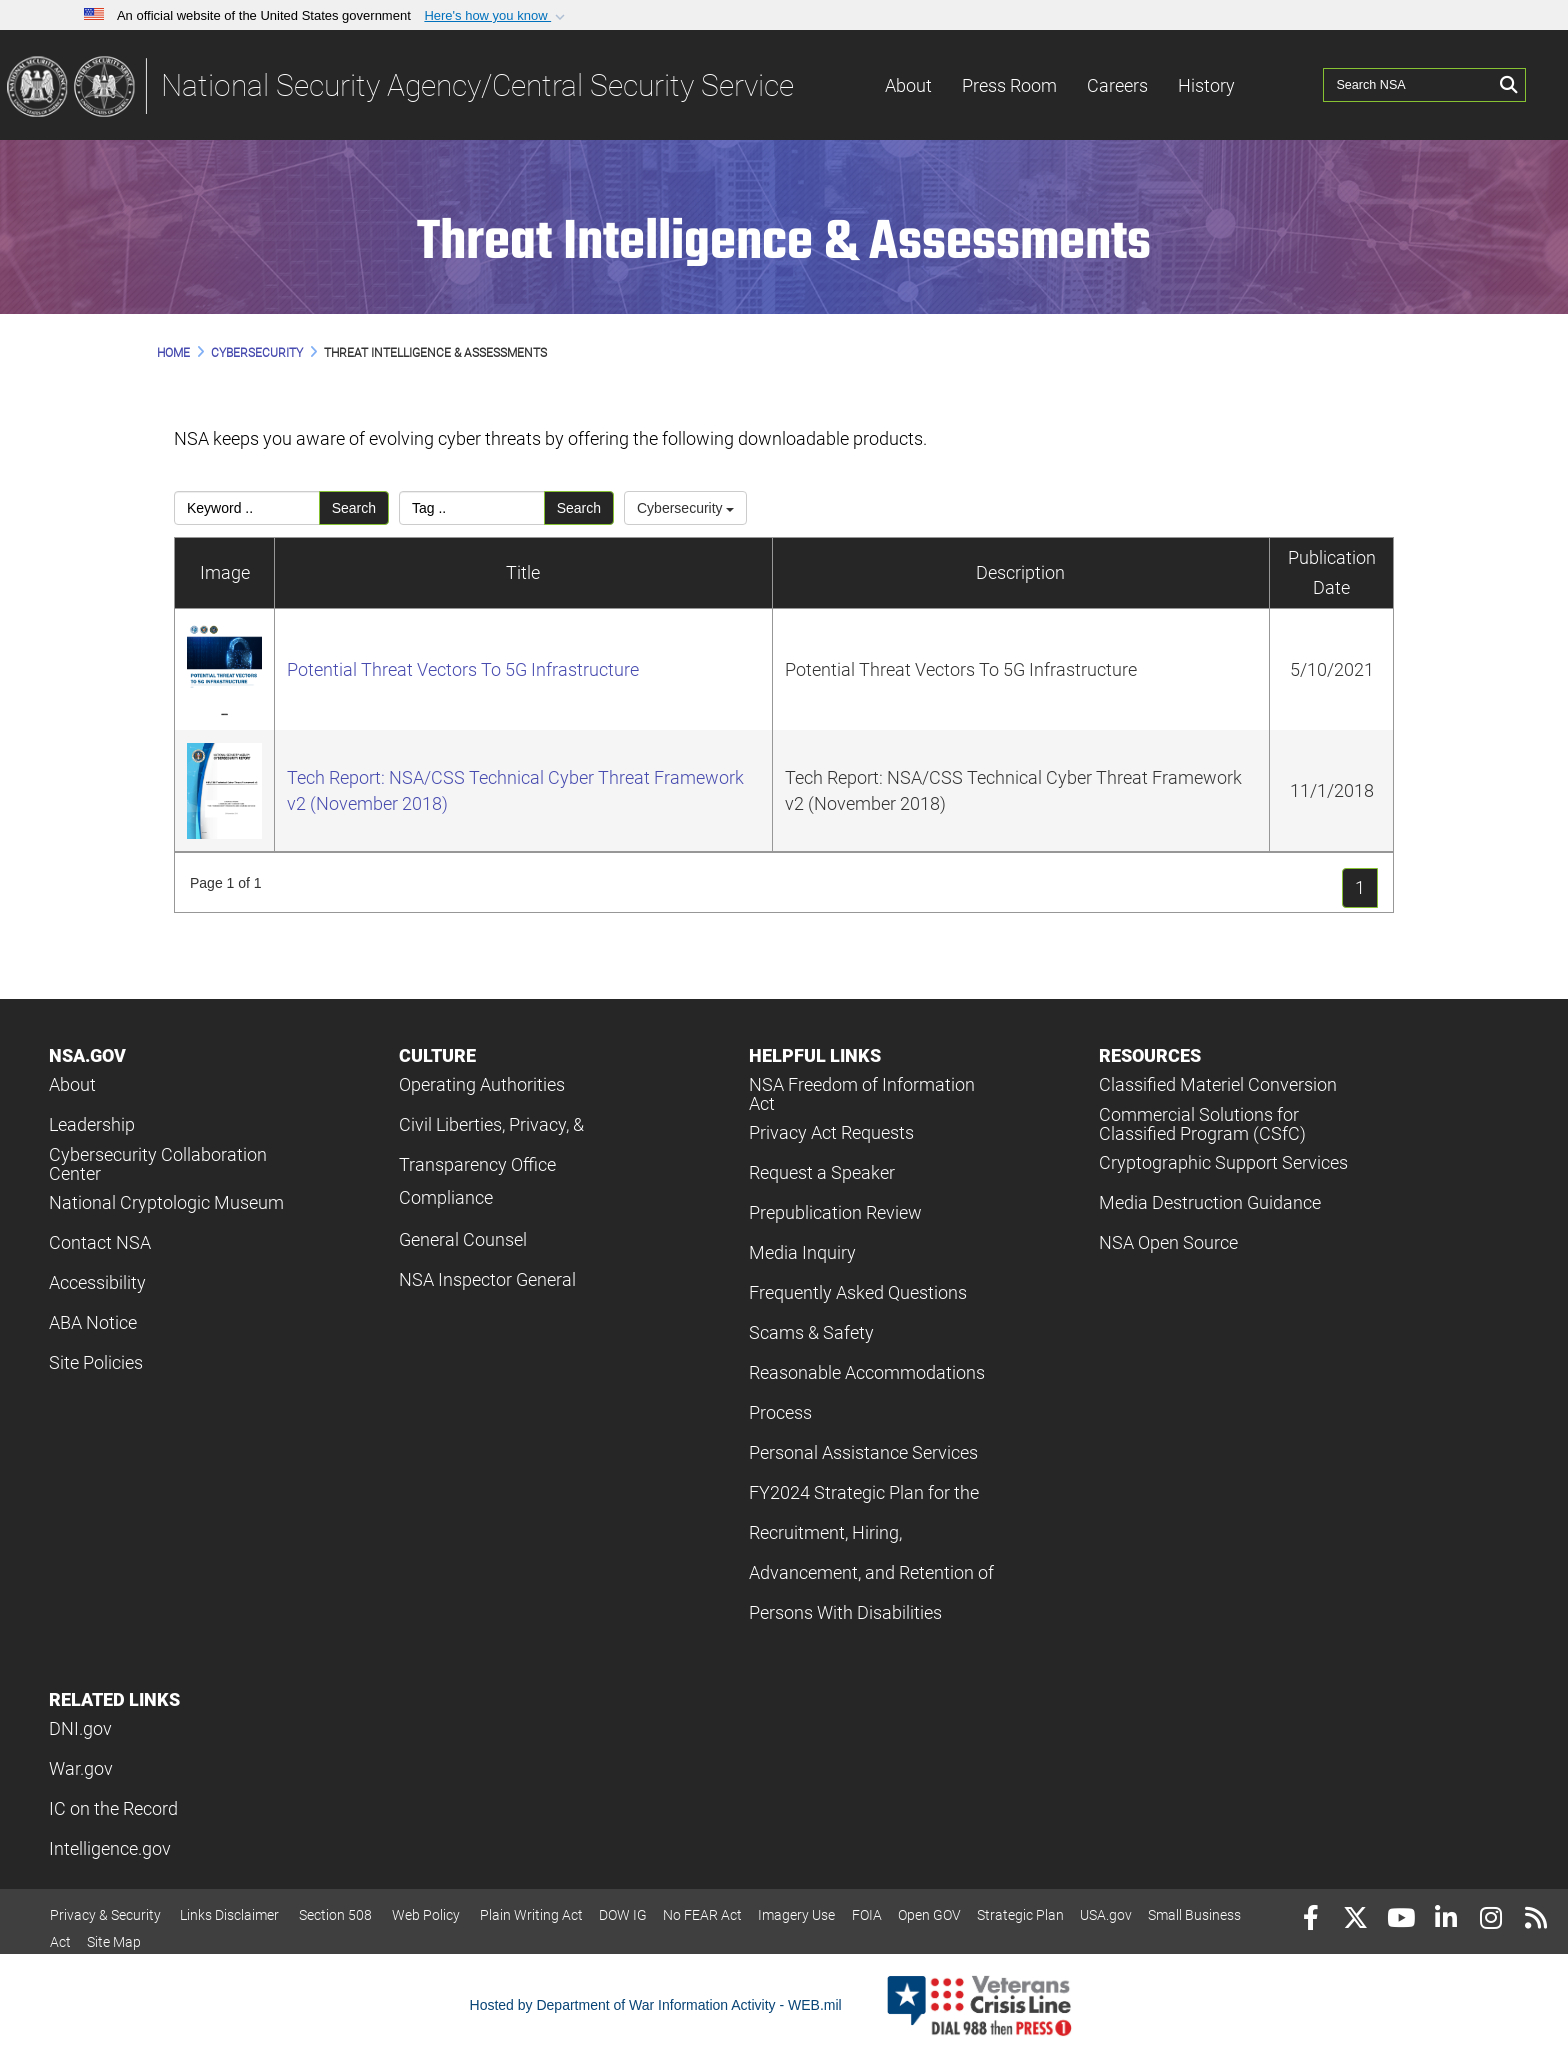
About (908, 85)
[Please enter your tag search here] (472, 508)
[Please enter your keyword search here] (247, 508)
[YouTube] (1400, 1920)
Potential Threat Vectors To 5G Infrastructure (463, 669)
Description (1020, 572)
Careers (1117, 85)
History (1206, 85)
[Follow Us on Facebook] (1310, 1920)
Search (354, 508)
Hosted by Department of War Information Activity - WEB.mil (656, 2005)
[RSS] (1535, 1920)
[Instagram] (1490, 1920)
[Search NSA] (1409, 85)
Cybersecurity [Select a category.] (685, 508)
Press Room (1009, 85)
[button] (496, 16)
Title (523, 572)
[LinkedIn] (1445, 1920)
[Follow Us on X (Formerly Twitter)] (1355, 1920)
